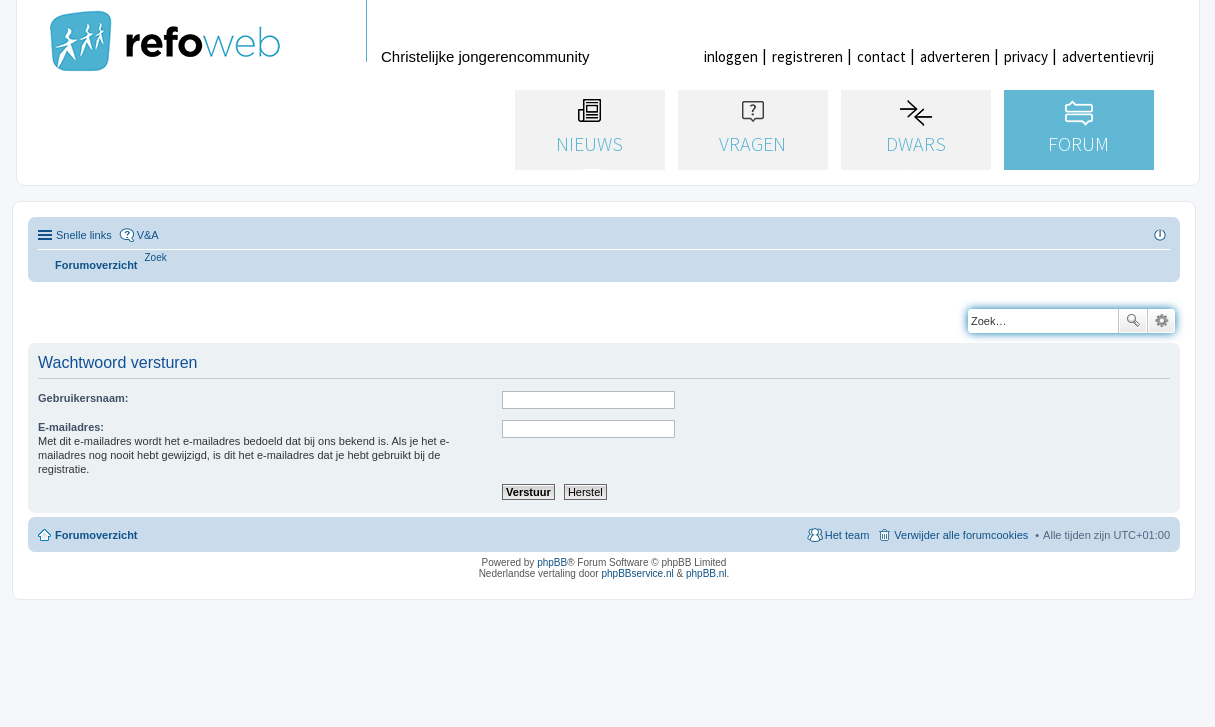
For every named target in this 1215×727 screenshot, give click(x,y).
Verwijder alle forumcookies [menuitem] (961, 535)
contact (881, 56)
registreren (807, 56)
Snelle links (84, 235)
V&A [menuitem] (148, 235)
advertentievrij (1108, 56)
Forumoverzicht (96, 535)
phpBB (552, 562)
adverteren (955, 56)
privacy (1026, 56)
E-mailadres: (71, 427)
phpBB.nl (706, 573)
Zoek (1133, 321)
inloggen (731, 56)
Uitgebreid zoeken (1161, 321)
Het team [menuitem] (847, 535)
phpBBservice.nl (637, 573)
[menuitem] (156, 257)
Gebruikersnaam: (83, 398)
